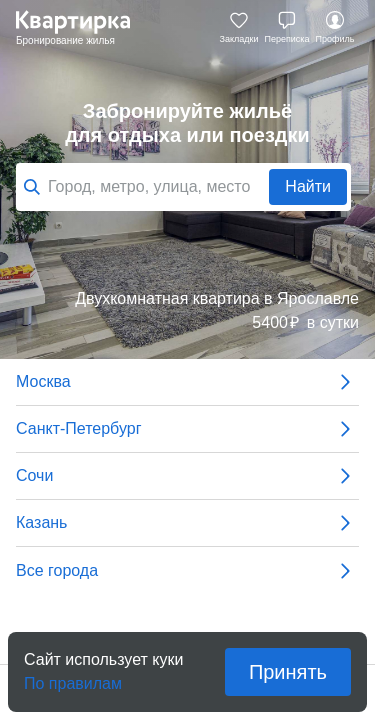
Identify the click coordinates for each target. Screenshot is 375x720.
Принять (288, 672)
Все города (187, 571)
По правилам (73, 677)
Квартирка (83, 28)
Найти (308, 186)
